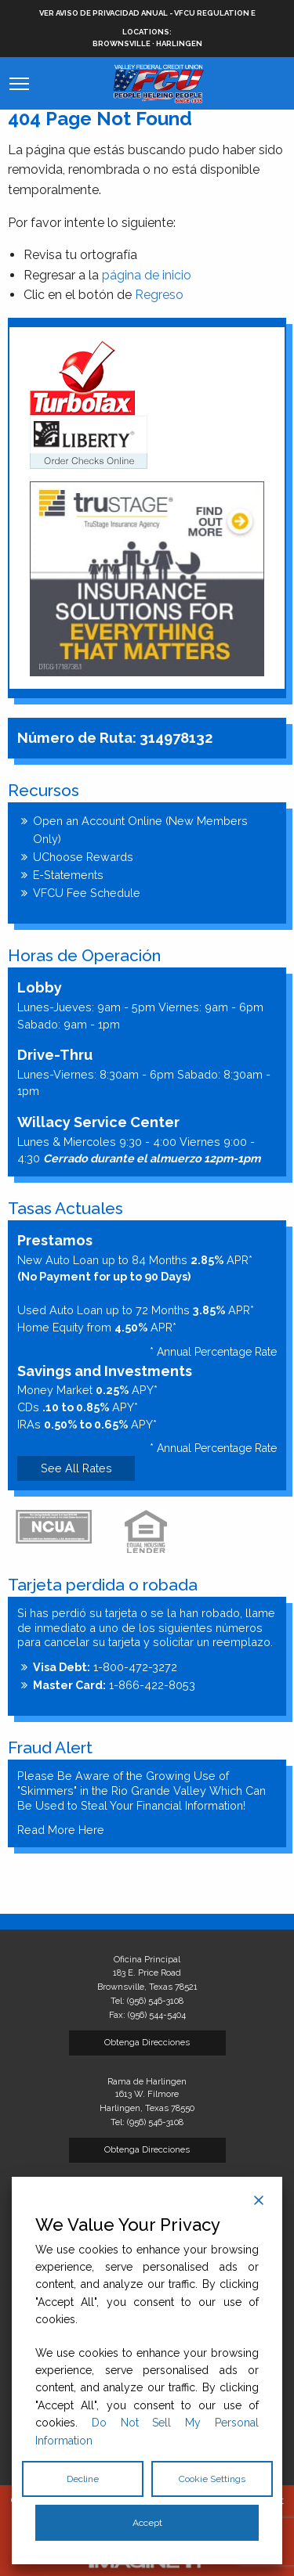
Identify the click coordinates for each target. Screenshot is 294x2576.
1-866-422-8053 (114, 1685)
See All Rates (76, 1468)
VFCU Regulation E (215, 13)
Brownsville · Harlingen (147, 37)
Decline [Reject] (83, 2478)
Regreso (159, 294)
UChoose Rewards (83, 856)
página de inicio (146, 275)
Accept (147, 2522)
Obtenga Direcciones (147, 2042)
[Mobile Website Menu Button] (19, 83)
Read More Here (60, 1829)
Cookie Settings (212, 2478)
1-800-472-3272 (105, 1666)
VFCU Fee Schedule (86, 892)
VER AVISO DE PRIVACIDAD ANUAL (103, 13)
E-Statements (68, 874)
